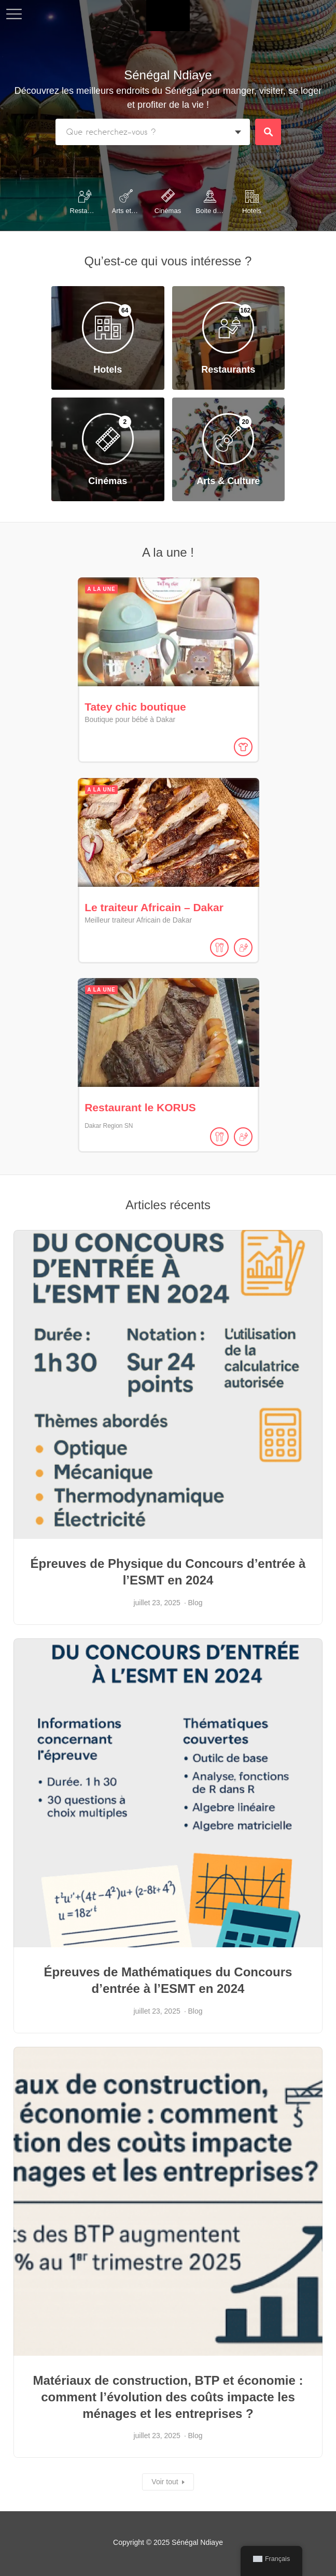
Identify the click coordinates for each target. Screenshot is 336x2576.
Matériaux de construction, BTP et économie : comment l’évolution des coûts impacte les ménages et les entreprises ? (168, 2393)
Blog (195, 1599)
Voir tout (164, 2478)
